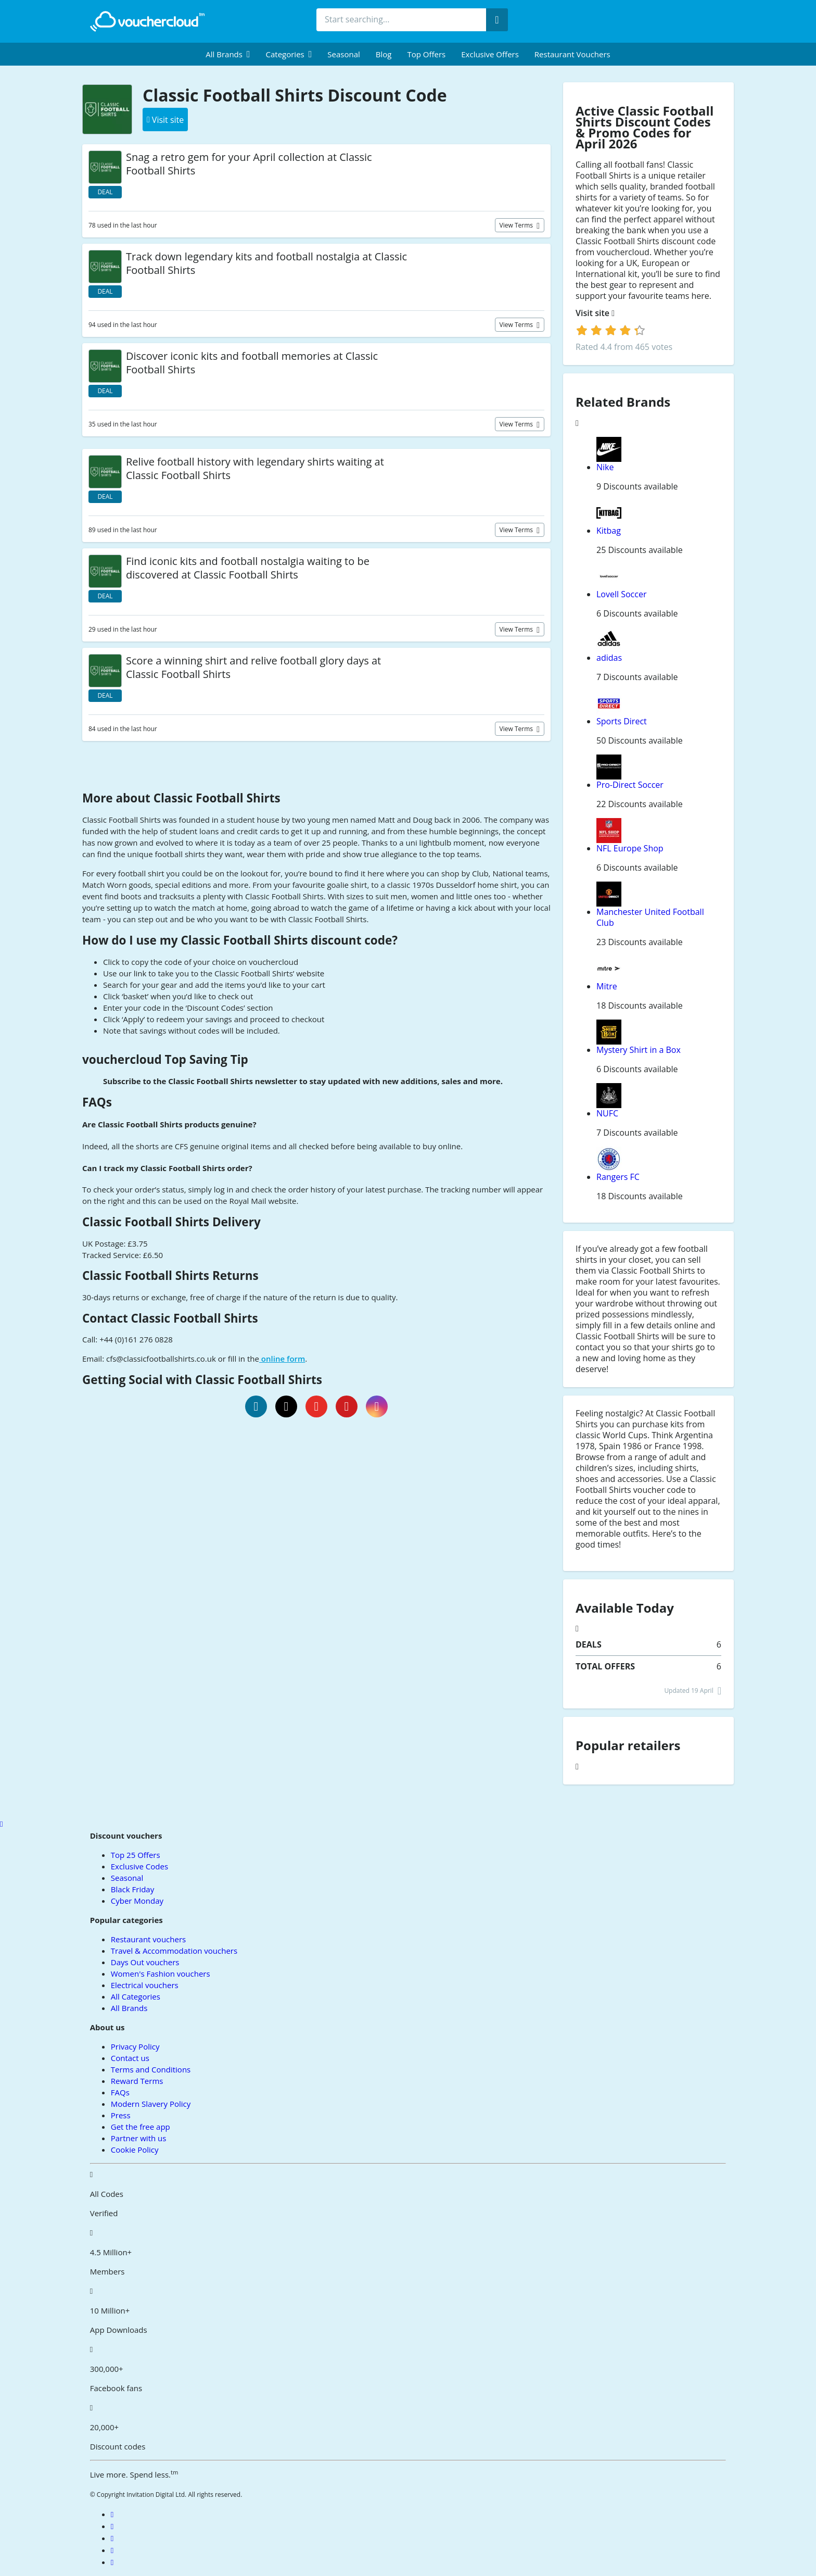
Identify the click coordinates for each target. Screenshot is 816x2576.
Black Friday (132, 1889)
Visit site (595, 313)
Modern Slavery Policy (150, 2104)
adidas (609, 657)
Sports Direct (621, 721)
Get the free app (140, 2126)
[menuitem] (228, 54)
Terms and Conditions (151, 2069)
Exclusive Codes (139, 1866)
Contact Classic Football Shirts (170, 1318)
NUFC (607, 1113)
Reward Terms (137, 2081)
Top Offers (426, 54)
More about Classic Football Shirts (181, 798)
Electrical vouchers (144, 1985)
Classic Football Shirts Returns (170, 1275)
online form (282, 1358)
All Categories (135, 1996)
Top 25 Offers (135, 1855)
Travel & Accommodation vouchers (174, 1950)
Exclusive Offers (490, 54)
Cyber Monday (137, 1900)
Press (121, 2115)
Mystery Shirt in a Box (638, 1049)
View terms (517, 225)
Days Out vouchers (145, 1962)
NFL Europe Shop (630, 848)
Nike (605, 467)
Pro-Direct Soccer (630, 784)
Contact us (130, 2058)
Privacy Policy (135, 2046)
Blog (384, 54)
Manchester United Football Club (650, 917)
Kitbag (608, 530)
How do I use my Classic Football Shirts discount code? (240, 940)
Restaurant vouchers (572, 54)
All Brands (129, 2008)
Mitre (606, 986)
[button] (228, 54)
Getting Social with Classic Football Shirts (202, 1380)
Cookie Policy (135, 2149)
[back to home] (147, 21)
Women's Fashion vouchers (160, 1973)
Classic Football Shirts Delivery (171, 1222)
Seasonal (343, 54)
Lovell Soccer (621, 594)
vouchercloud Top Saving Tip (165, 1059)
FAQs (97, 1102)
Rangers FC (618, 1177)
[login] (611, 330)
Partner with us (139, 2138)
